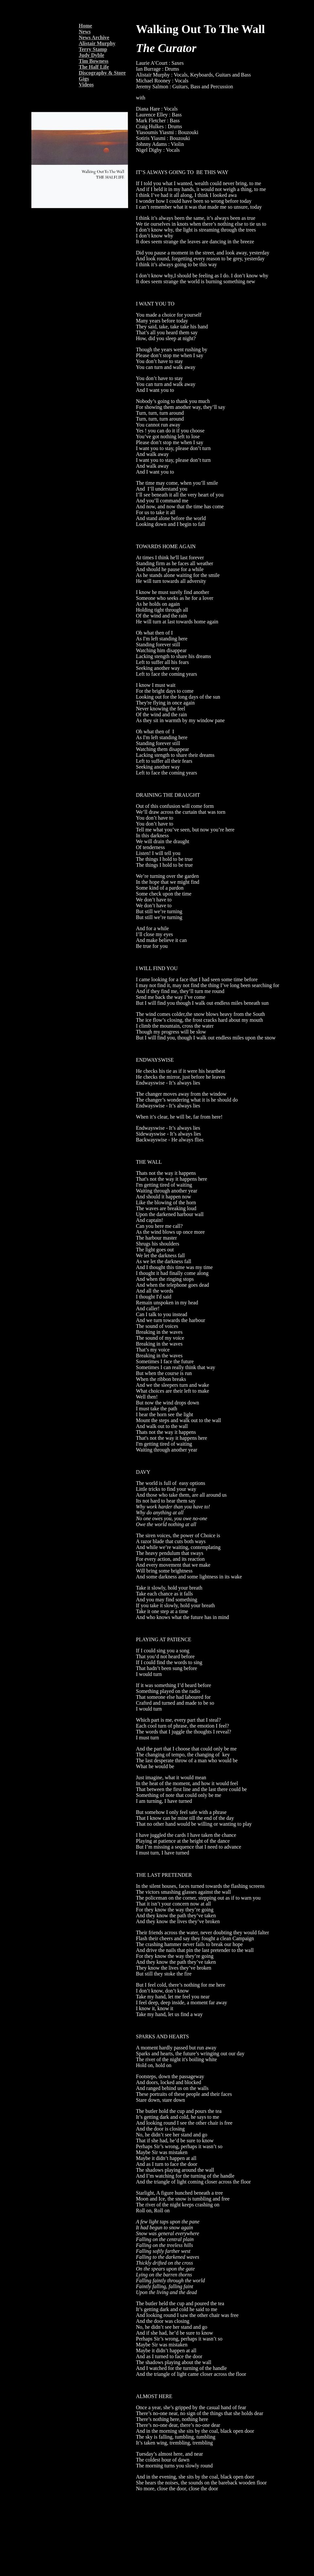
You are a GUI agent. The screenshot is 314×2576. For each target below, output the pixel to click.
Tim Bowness (93, 61)
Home (85, 25)
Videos (86, 84)
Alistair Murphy (97, 43)
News (85, 31)
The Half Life (94, 67)
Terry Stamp (93, 49)
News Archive (94, 37)
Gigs (84, 78)
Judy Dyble (91, 55)
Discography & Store (102, 73)
